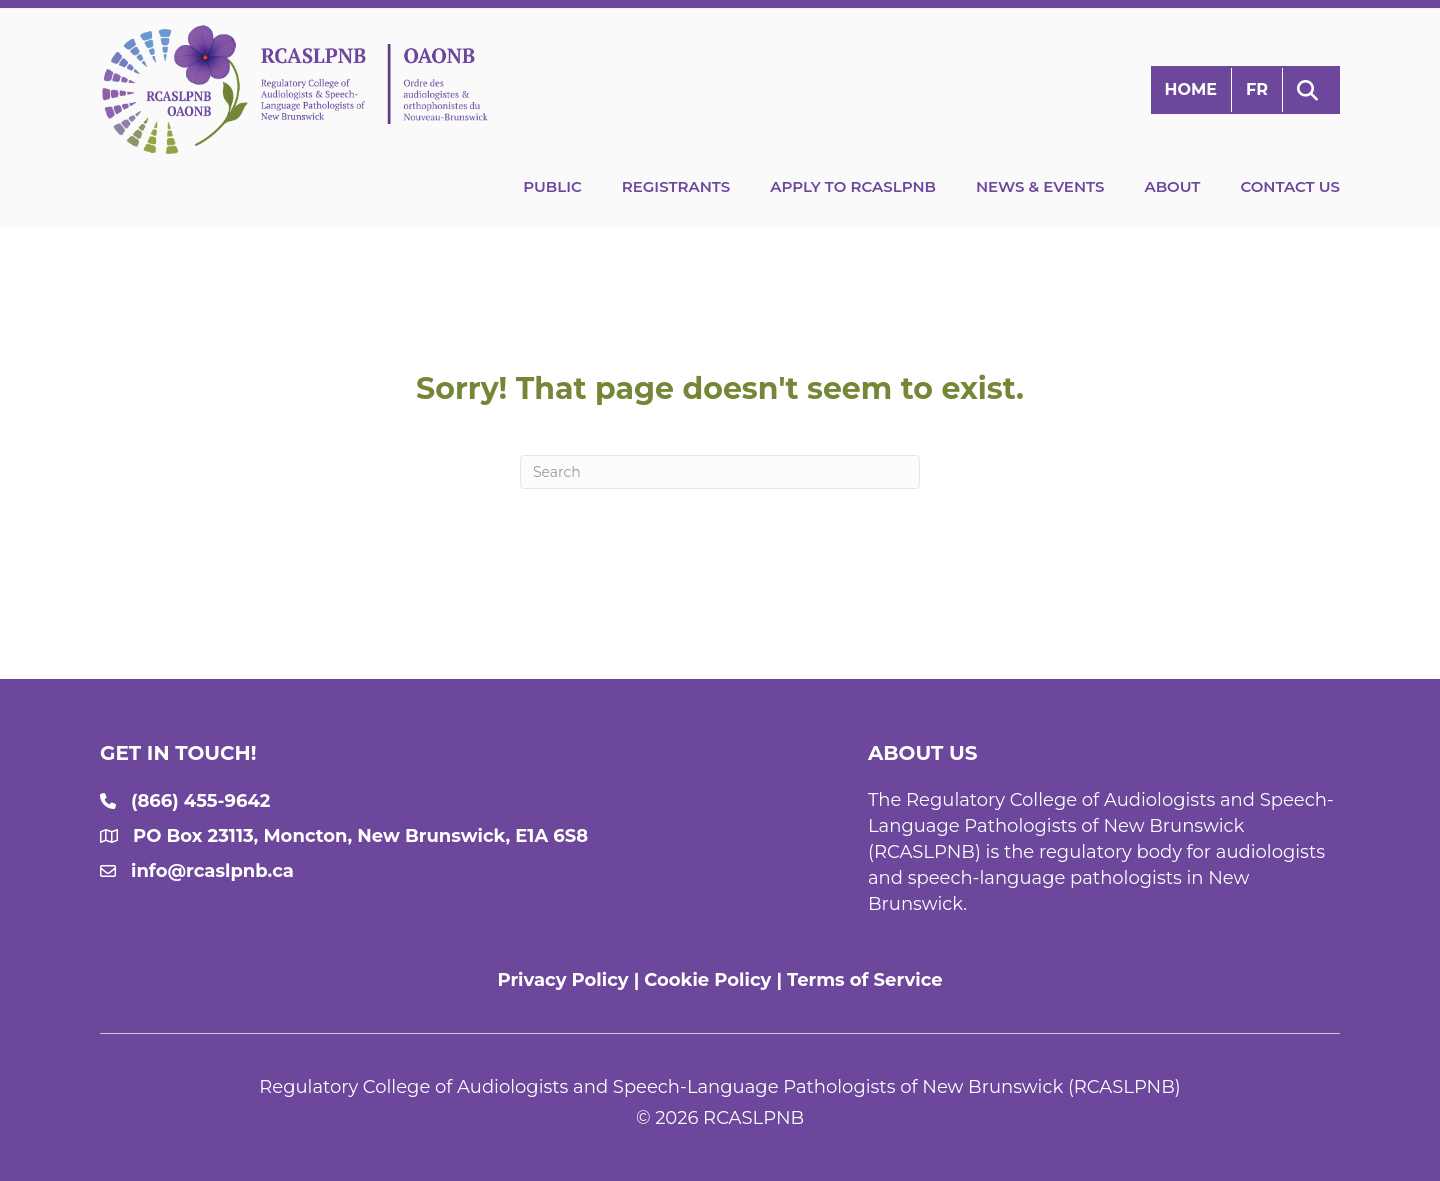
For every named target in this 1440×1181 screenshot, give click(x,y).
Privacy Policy (562, 980)
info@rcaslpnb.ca (212, 871)
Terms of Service (865, 980)
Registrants (676, 186)
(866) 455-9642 (200, 801)
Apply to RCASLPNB (853, 186)
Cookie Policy (707, 980)
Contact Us (1290, 186)
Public (552, 186)
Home (1191, 89)
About (1172, 186)
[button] (1311, 90)
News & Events (1040, 186)
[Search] (720, 472)
